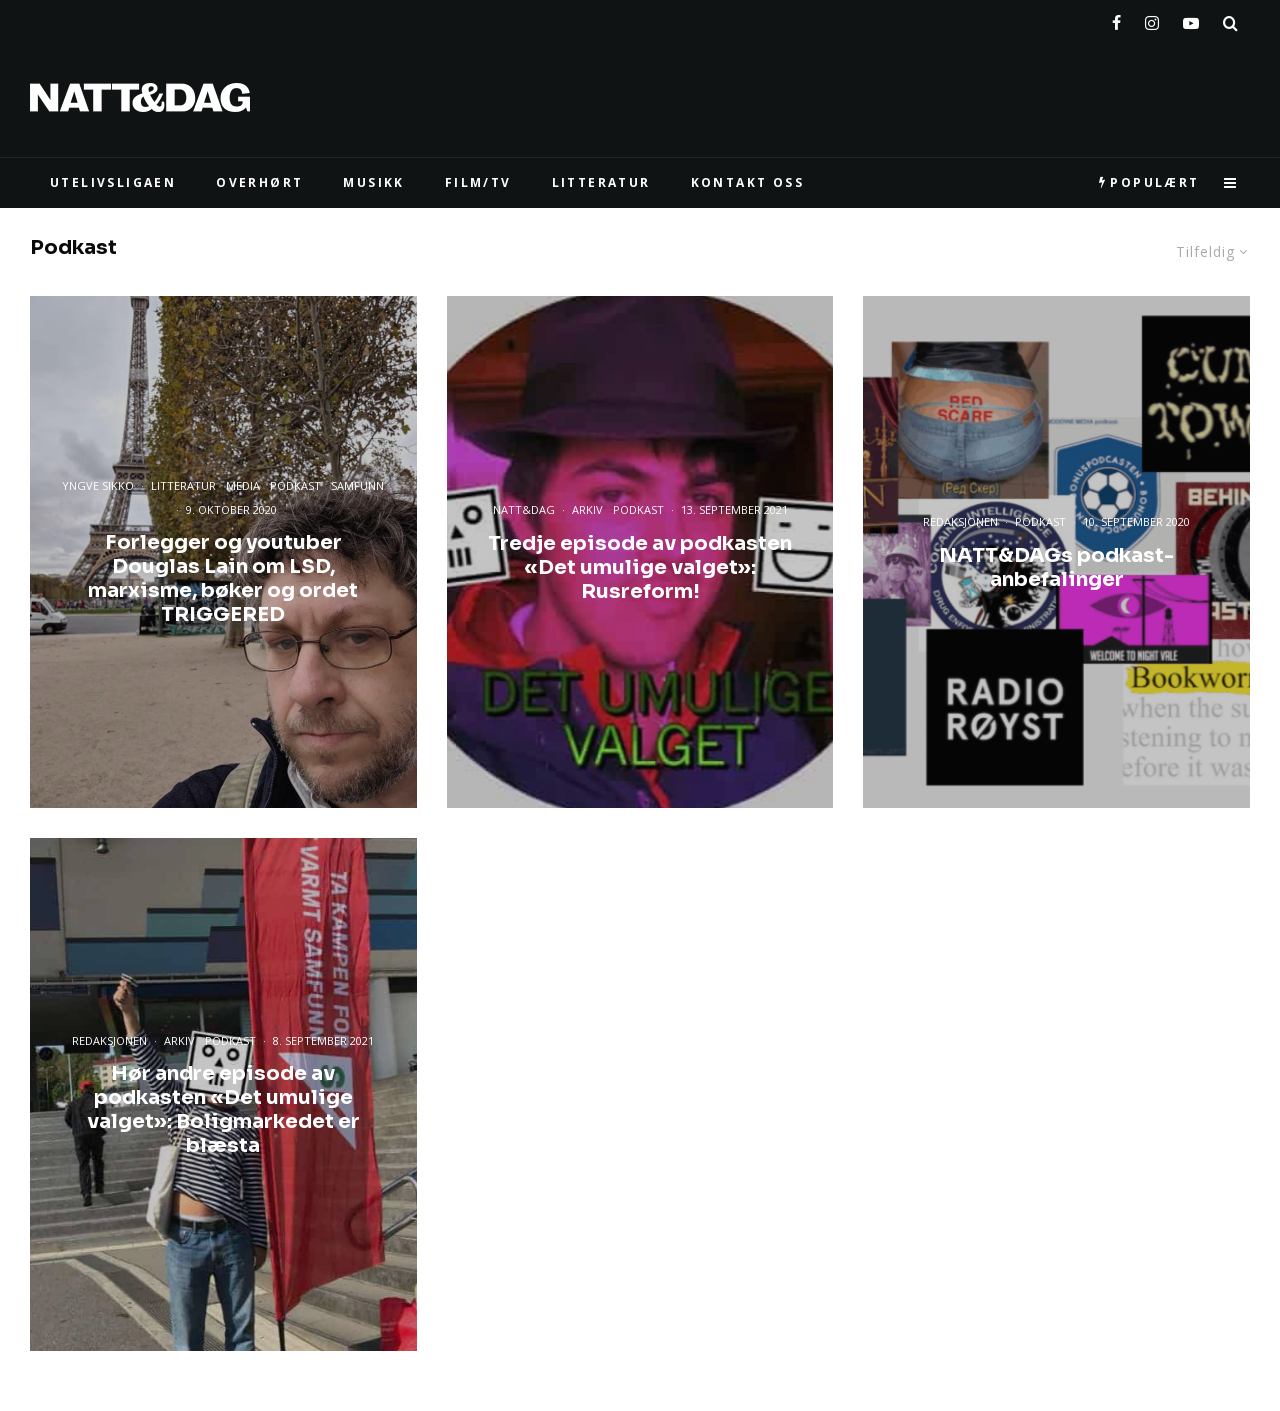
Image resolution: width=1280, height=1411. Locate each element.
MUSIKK (373, 182)
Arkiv (587, 509)
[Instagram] (1152, 19)
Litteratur (183, 486)
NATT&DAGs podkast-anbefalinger (1056, 567)
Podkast (295, 486)
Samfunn (357, 486)
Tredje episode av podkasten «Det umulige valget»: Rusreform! (640, 567)
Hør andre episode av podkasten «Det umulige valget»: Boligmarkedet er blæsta (223, 1110)
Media (243, 486)
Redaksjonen (960, 521)
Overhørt (259, 182)
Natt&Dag (524, 509)
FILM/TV (478, 182)
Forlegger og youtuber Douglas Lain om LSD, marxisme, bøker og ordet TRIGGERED (223, 579)
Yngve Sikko (98, 486)
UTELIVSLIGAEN (113, 182)
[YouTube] (1191, 19)
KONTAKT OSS (747, 182)
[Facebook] (1116, 19)
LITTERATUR (601, 182)
